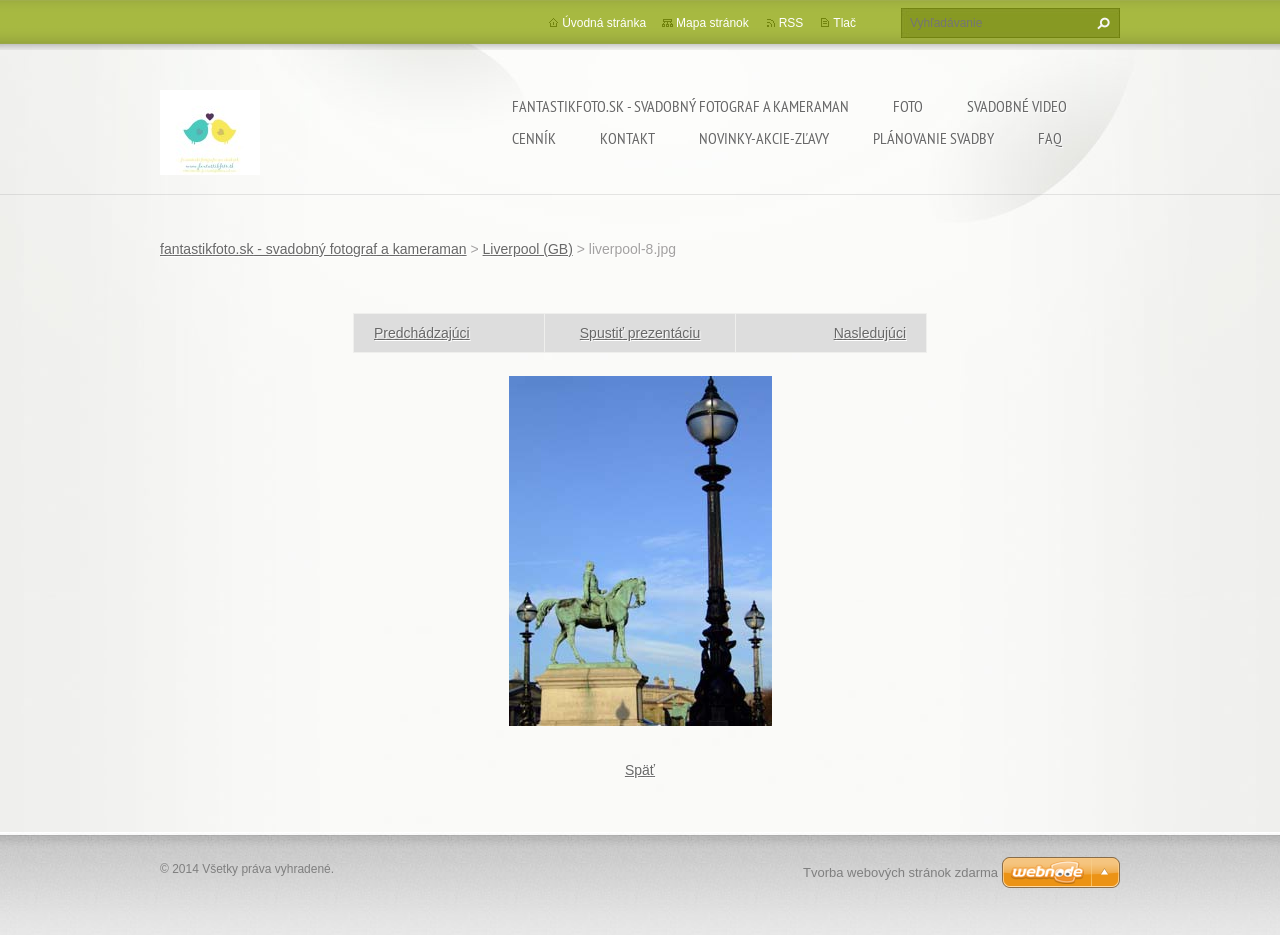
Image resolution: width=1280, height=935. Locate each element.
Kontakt (627, 138)
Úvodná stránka (604, 23)
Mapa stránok (712, 23)
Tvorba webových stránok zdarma (900, 872)
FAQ (1050, 138)
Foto (908, 106)
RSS (791, 23)
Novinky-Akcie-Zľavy (764, 138)
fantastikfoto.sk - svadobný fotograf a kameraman (680, 106)
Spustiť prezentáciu (640, 333)
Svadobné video (1017, 106)
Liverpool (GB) (528, 249)
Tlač (844, 23)
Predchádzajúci (422, 333)
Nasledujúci (870, 333)
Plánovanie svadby (933, 138)
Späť (640, 770)
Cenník (534, 138)
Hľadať (1101, 23)
